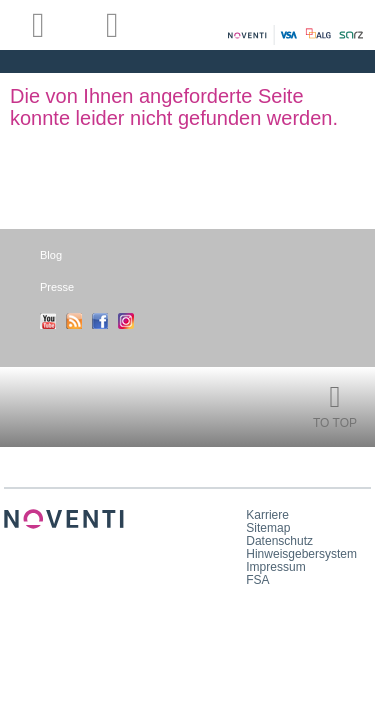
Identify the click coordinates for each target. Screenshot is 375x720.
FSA (257, 580)
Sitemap (268, 528)
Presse (57, 287)
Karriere (267, 515)
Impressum (275, 567)
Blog (51, 255)
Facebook (100, 321)
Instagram (126, 321)
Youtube (48, 321)
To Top (335, 423)
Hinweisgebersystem (301, 554)
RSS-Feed (74, 321)
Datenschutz (279, 541)
